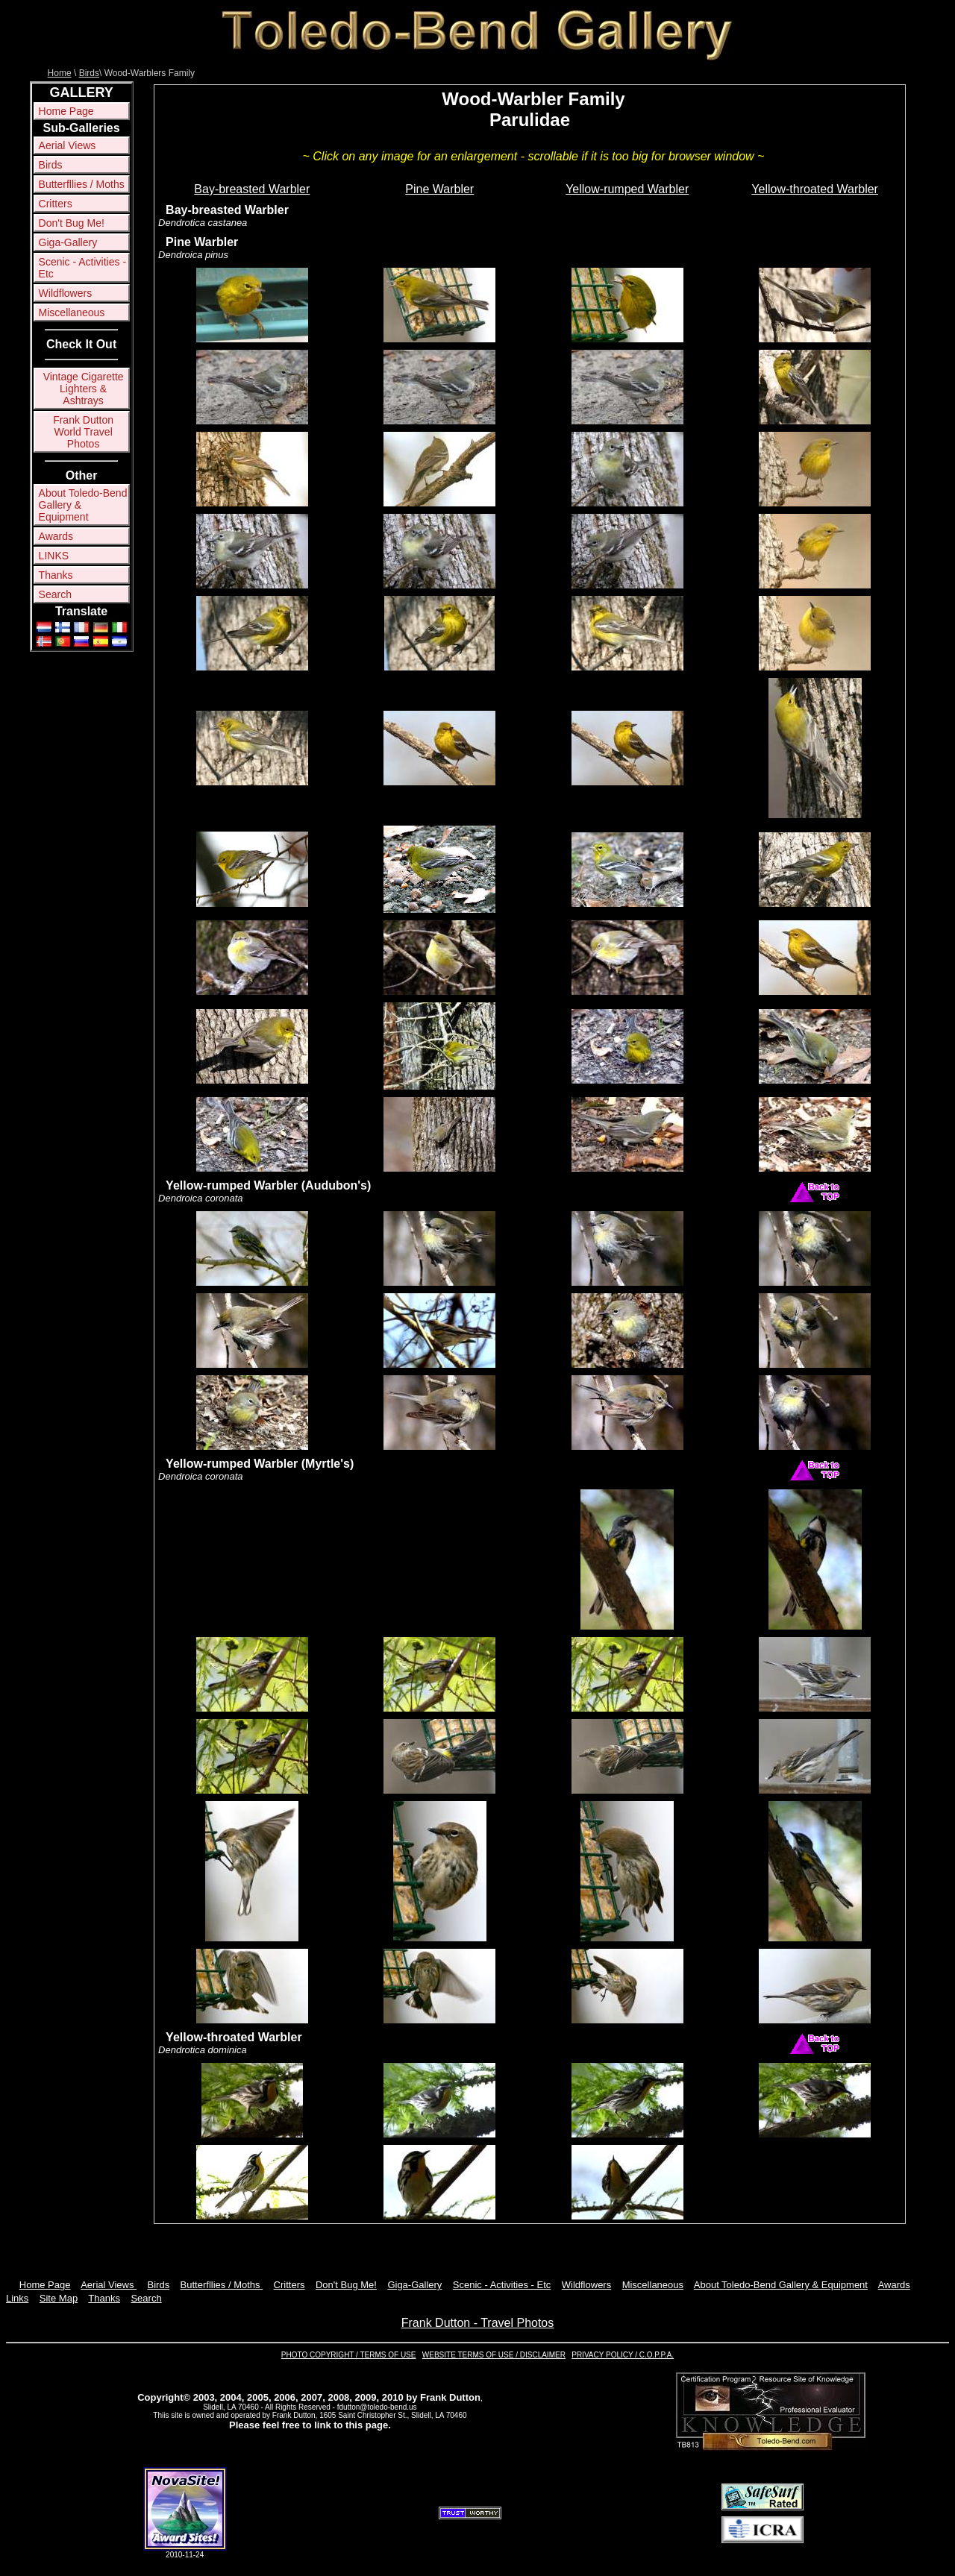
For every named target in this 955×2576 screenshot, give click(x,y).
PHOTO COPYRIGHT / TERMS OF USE (348, 2355)
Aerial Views (67, 145)
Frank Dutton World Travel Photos (83, 432)
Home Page (66, 111)
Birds (89, 73)
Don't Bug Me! (71, 223)
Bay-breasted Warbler (252, 189)
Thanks (56, 575)
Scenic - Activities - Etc (82, 268)
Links (17, 2298)
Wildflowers (66, 293)
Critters (55, 204)
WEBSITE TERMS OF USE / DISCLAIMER (494, 2355)
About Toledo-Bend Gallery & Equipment (83, 505)
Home (60, 73)
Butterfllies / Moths (82, 184)
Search (55, 594)
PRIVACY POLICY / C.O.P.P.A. (623, 2355)
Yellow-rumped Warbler (627, 189)
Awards (56, 536)
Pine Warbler (439, 189)
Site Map (59, 2298)
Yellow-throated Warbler (814, 189)
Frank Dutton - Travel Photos (477, 2322)
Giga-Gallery (68, 242)
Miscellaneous (72, 312)
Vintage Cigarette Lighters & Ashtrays (83, 388)
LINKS (54, 556)
